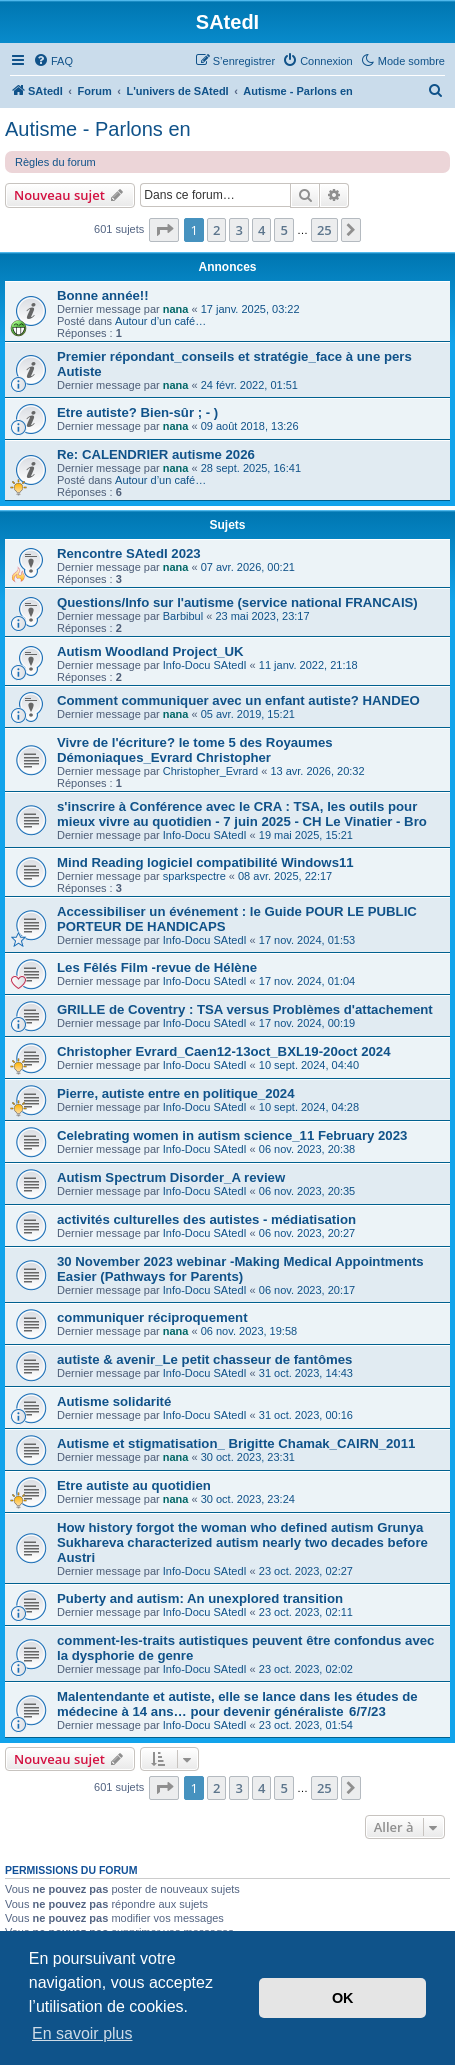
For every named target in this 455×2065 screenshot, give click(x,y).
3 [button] (238, 230)
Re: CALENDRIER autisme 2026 (156, 454)
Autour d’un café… (160, 321)
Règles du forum (55, 162)
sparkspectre (194, 876)
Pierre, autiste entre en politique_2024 (175, 1093)
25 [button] (324, 230)
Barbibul (183, 616)
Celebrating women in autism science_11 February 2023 (232, 1135)
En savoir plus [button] (82, 2033)
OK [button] (343, 1998)
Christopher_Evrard (210, 771)
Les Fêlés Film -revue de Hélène (157, 967)
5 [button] (283, 230)
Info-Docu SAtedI (205, 665)
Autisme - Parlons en (98, 129)
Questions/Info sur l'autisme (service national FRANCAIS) (237, 602)
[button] (164, 230)
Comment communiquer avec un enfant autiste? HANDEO (238, 700)
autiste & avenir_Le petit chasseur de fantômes (204, 1359)
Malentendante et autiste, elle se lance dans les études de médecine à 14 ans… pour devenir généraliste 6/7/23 (237, 1704)
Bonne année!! (103, 295)
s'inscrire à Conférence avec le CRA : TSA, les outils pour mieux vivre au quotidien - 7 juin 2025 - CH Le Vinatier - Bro (242, 814)
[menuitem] (53, 61)
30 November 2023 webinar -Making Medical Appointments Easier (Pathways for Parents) (240, 1269)
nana (176, 309)
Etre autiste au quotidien (134, 1485)
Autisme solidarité (114, 1401)
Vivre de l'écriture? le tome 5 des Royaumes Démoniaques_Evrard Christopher (195, 750)
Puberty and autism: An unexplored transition (200, 1598)
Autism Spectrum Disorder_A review (171, 1177)
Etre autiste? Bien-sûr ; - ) (137, 412)
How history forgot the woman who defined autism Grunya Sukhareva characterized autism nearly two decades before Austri (242, 1542)
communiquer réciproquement (152, 1317)
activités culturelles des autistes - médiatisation (206, 1219)
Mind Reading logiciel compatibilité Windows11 (205, 862)
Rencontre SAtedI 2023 (129, 553)
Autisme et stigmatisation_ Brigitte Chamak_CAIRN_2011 (236, 1443)
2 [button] (216, 230)
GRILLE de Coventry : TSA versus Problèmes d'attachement (245, 1009)
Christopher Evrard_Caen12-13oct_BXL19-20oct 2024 (224, 1051)
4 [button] (261, 230)
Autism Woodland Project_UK (150, 651)
